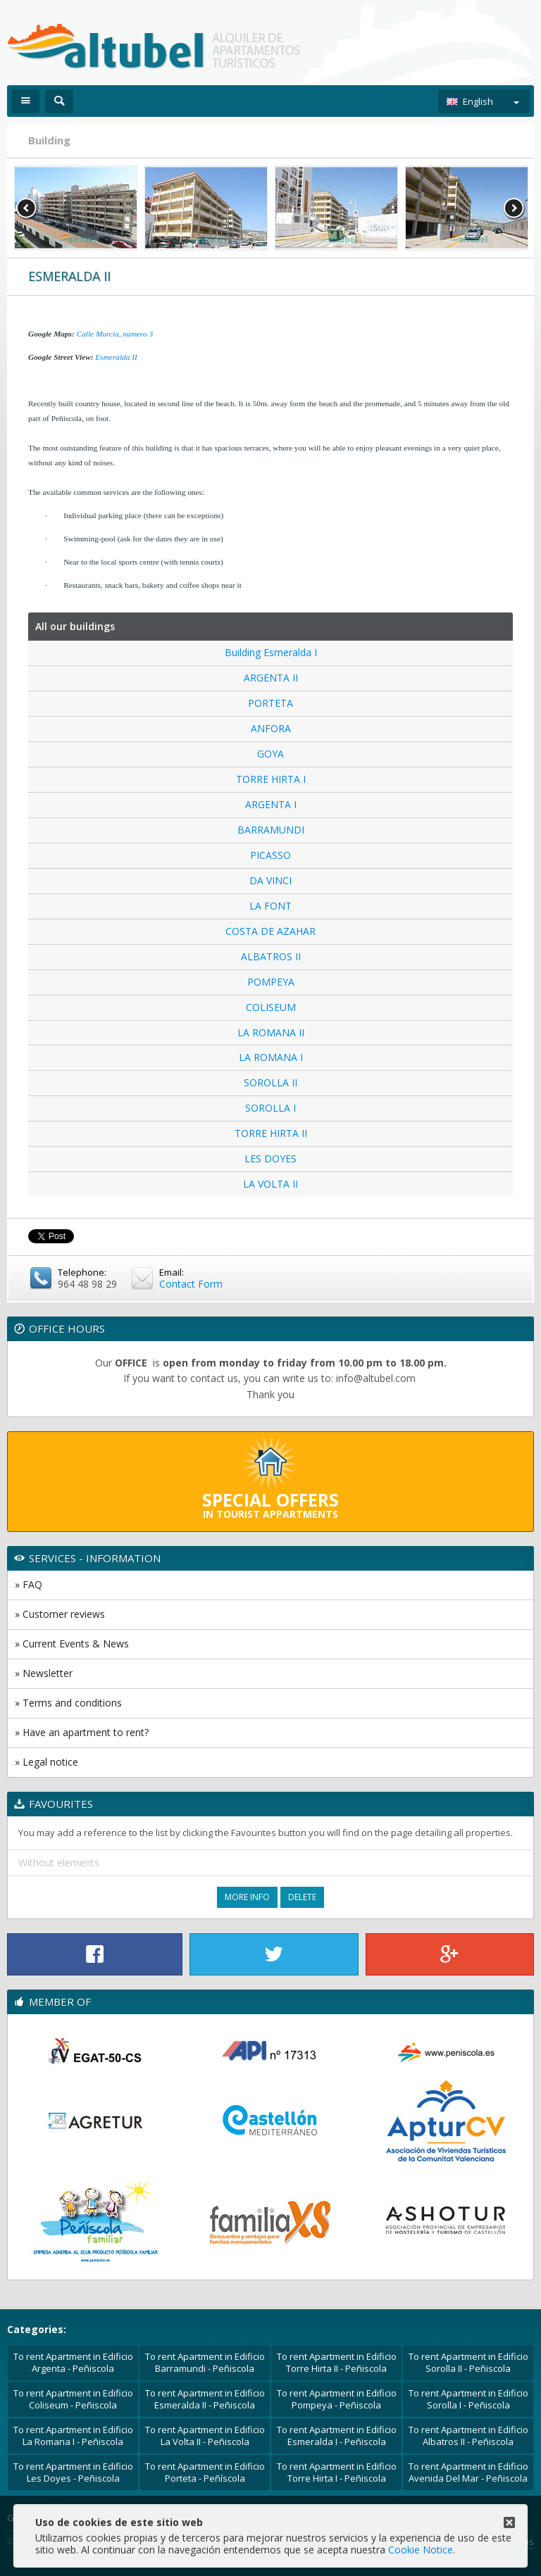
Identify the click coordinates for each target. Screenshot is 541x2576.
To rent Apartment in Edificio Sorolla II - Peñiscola (468, 2362)
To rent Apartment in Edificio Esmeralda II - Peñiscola (205, 2399)
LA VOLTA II (270, 1183)
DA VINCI (270, 880)
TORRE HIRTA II (271, 1133)
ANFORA (271, 728)
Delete (302, 1897)
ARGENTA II (271, 677)
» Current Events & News (72, 1643)
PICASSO (270, 855)
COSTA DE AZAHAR (270, 931)
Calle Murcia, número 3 (115, 333)
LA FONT (270, 905)
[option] (75, 208)
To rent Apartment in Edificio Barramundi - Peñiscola (205, 2362)
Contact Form (191, 1283)
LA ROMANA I (271, 1057)
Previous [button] (26, 208)
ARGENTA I (271, 804)
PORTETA (270, 703)
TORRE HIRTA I (271, 779)
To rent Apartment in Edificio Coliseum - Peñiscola (73, 2399)
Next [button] (514, 208)
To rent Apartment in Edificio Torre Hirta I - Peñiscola (337, 2472)
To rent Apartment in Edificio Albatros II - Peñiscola (468, 2435)
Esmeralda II (116, 357)
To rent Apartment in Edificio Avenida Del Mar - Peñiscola (468, 2472)
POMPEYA (270, 981)
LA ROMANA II (270, 1032)
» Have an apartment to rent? (82, 1732)
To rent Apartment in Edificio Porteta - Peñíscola (205, 2472)
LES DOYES (270, 1158)
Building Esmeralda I (271, 652)
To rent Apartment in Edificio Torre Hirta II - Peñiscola (337, 2362)
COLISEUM (271, 1007)
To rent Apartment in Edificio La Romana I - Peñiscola (73, 2435)
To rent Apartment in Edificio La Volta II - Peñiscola (205, 2435)
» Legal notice (46, 1761)
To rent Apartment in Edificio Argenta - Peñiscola (73, 2362)
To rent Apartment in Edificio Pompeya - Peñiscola (337, 2399)
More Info (247, 1897)
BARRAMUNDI (270, 829)
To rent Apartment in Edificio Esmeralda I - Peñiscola (337, 2435)
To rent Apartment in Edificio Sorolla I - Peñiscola (468, 2399)
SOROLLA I (270, 1107)
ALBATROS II (271, 956)
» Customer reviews (60, 1614)
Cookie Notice (420, 2549)
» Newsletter (44, 1673)
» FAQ (28, 1584)
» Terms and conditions (68, 1702)
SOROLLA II (270, 1082)
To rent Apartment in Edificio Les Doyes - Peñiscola (73, 2472)
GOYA (270, 753)
